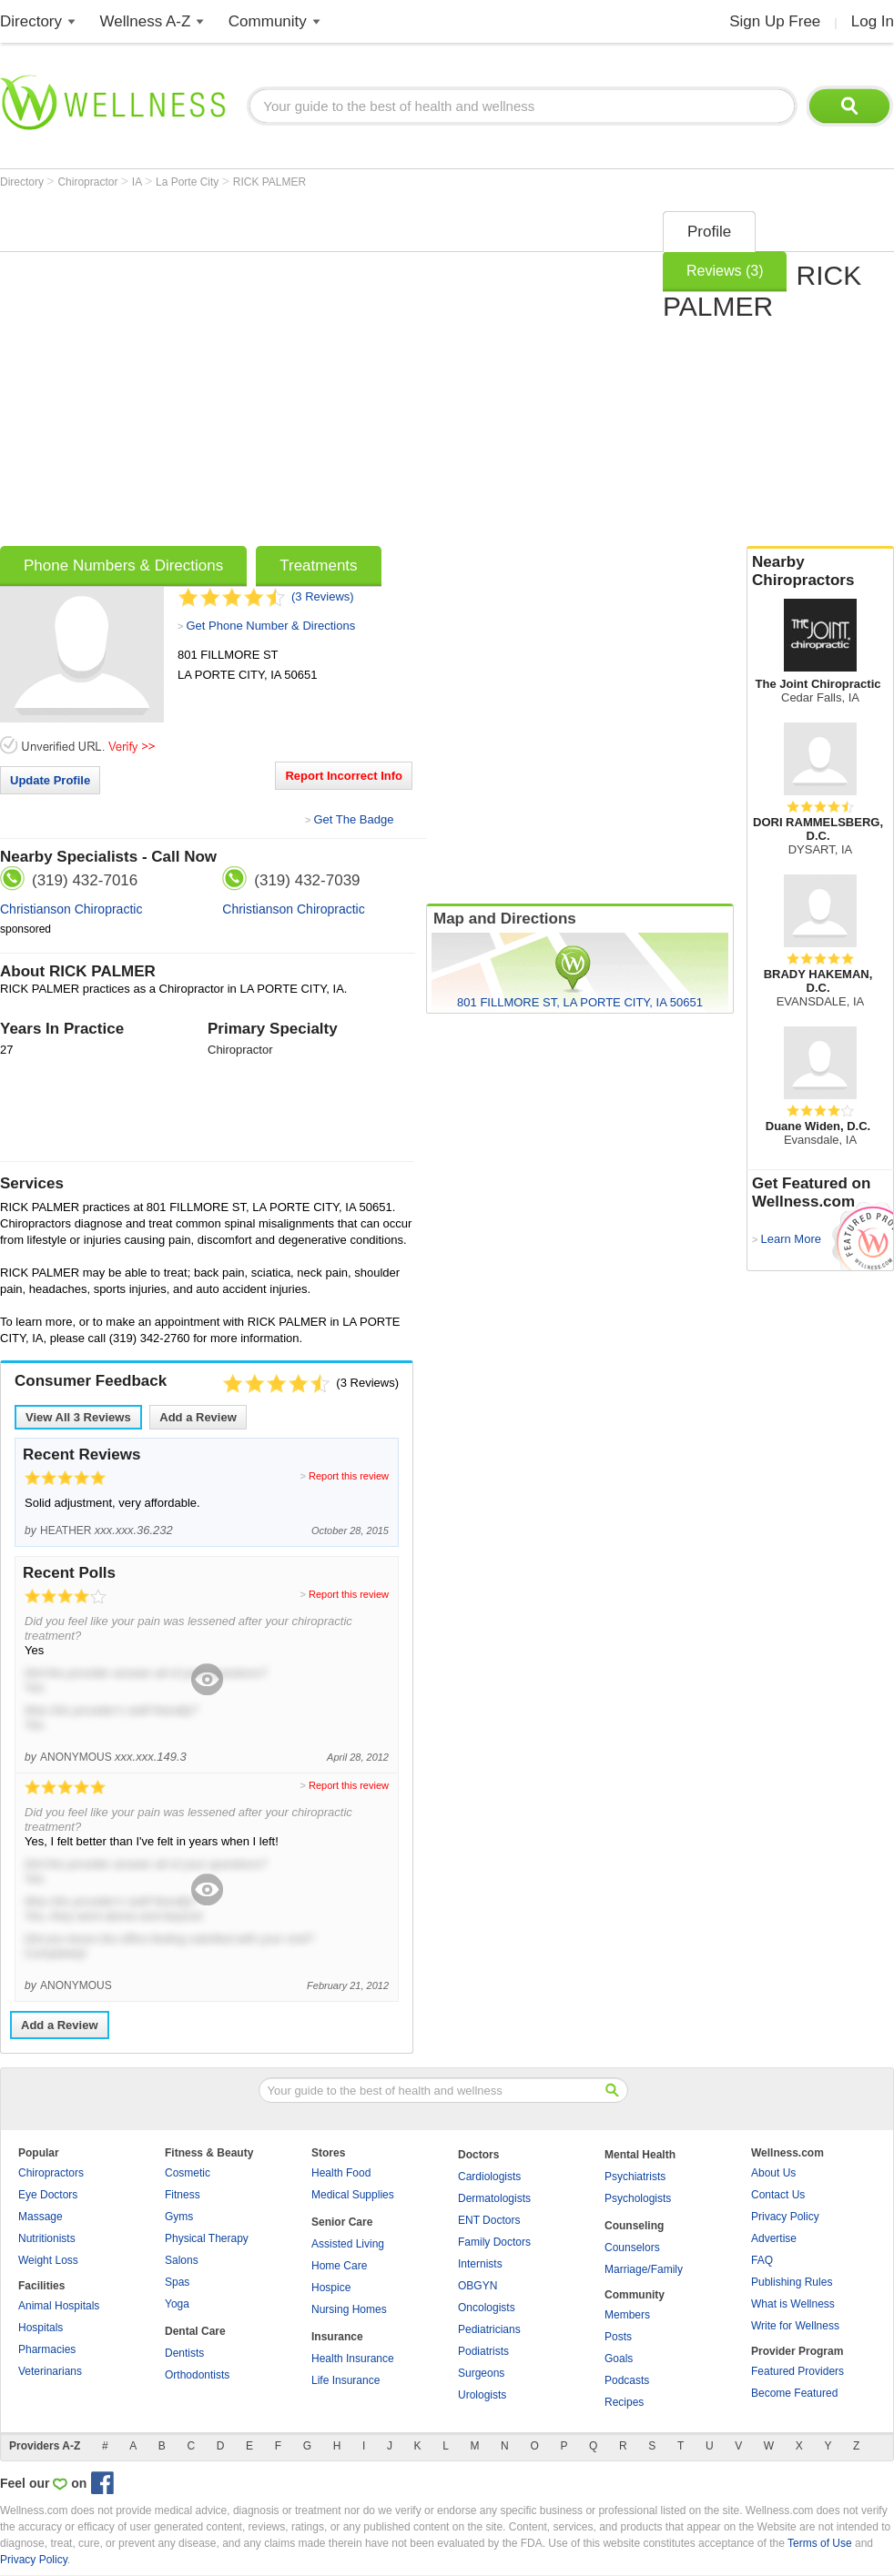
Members (627, 2314)
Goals (618, 2358)
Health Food (341, 2173)
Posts (618, 2336)
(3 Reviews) (322, 596)
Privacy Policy (785, 2216)
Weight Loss (48, 2260)
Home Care (339, 2265)
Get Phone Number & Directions (270, 625)
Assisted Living (347, 2244)
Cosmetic (187, 2173)
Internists (480, 2264)
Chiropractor (88, 182)
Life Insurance (345, 2380)
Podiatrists (483, 2351)
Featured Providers (797, 2371)
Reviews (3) (724, 270)
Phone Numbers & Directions (123, 565)
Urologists (482, 2395)
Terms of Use (819, 2543)
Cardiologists (489, 2176)
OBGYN (477, 2285)
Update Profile (50, 780)
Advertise (774, 2238)
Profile (709, 231)
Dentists (184, 2353)
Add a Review (198, 1417)
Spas (177, 2282)
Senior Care (341, 2222)
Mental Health (640, 2154)
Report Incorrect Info (343, 776)
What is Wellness (793, 2304)
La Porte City (189, 182)
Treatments (318, 565)
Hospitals (40, 2327)
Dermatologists (494, 2198)
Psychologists (637, 2198)
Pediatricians (489, 2329)
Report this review (349, 1475)
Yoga (177, 2304)
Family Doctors (494, 2242)
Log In (872, 21)
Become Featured (794, 2393)
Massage (40, 2216)
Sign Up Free (774, 21)
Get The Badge (353, 819)
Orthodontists (197, 2375)
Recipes (624, 2402)
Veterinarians (50, 2371)
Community (268, 21)
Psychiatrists (634, 2176)
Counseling (634, 2225)
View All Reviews (78, 1417)
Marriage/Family (643, 2269)
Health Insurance (352, 2358)
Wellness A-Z (145, 21)
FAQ (762, 2260)
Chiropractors (51, 2173)
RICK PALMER (269, 182)
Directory (31, 21)
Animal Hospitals (58, 2305)
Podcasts (626, 2380)
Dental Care (195, 2331)
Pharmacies (47, 2349)
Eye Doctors (47, 2194)
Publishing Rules (791, 2282)
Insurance (337, 2336)
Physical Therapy (207, 2238)
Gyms (179, 2216)
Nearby (820, 571)
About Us (773, 2173)
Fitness (182, 2194)
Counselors (632, 2247)
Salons (181, 2260)
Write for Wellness (795, 2325)
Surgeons (481, 2373)
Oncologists (486, 2307)
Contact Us (778, 2194)
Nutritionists (47, 2238)
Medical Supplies (352, 2194)
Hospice (330, 2287)
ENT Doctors (489, 2220)
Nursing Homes (349, 2309)
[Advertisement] (170, 372)
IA (138, 182)
